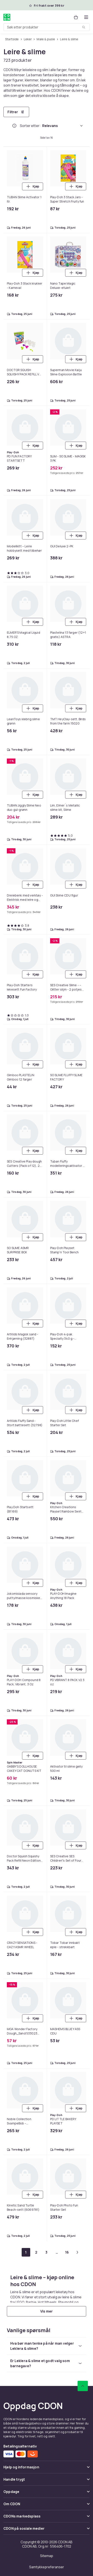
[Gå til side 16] (67, 2252)
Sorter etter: (30, 125)
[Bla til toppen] (83, 2386)
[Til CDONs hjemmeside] (6, 17)
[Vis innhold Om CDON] (46, 2505)
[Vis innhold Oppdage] (46, 2493)
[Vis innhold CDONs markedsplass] (46, 2518)
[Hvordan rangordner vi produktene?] (14, 126)
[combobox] (46, 27)
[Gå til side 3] (46, 2252)
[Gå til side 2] (36, 2252)
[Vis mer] (46, 2311)
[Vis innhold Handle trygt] (46, 2481)
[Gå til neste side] (77, 2252)
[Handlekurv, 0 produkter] (76, 17)
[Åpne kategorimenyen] (86, 17)
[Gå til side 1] (26, 2252)
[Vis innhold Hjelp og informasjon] (46, 2469)
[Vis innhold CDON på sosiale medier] (46, 2530)
